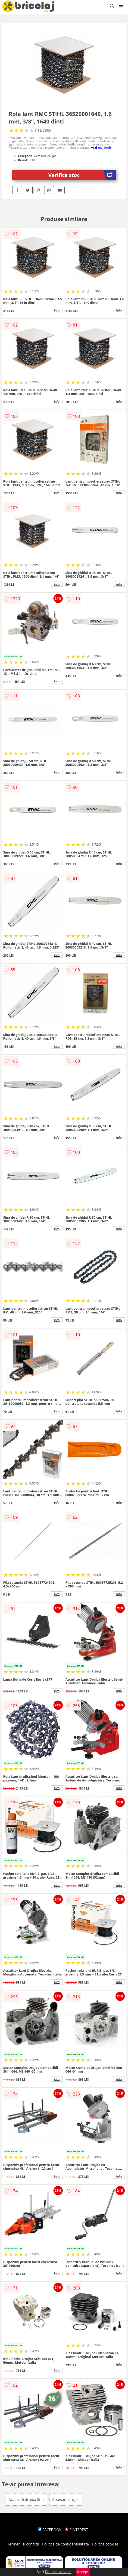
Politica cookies (105, 2544)
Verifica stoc (82, 175)
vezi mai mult (101, 147)
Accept (83, 2571)
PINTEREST (76, 2529)
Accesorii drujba (66, 2499)
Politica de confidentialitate (65, 2544)
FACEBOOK (50, 2529)
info (57, 310)
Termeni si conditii (23, 2544)
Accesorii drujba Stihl (27, 2499)
